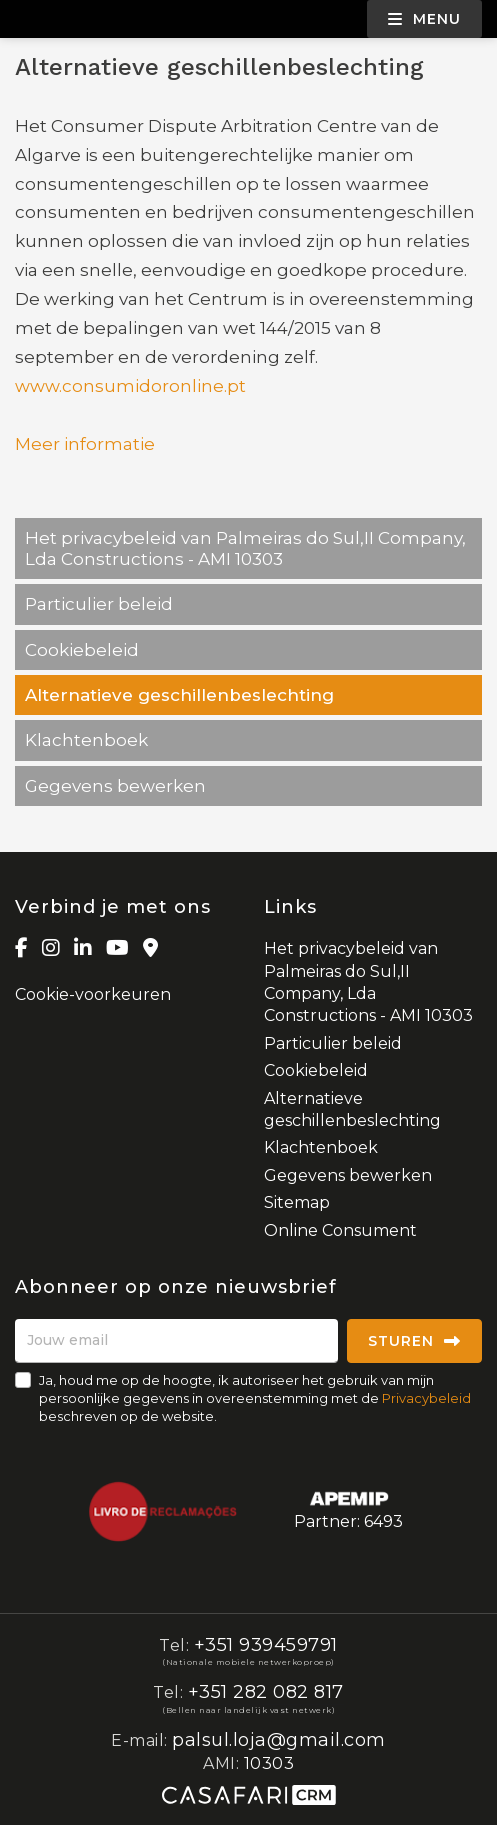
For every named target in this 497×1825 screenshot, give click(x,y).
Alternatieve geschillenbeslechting (179, 695)
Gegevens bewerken (115, 786)
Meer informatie (85, 444)
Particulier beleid (99, 604)
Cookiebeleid (82, 650)
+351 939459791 (266, 1645)
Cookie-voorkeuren (93, 994)
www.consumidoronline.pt (130, 386)
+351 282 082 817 (266, 1692)
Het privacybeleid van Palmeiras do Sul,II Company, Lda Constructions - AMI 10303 (245, 548)
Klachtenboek (86, 740)
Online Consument (340, 1230)
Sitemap (297, 1202)
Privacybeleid (426, 1398)
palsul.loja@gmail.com (279, 1740)
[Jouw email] (176, 1341)
